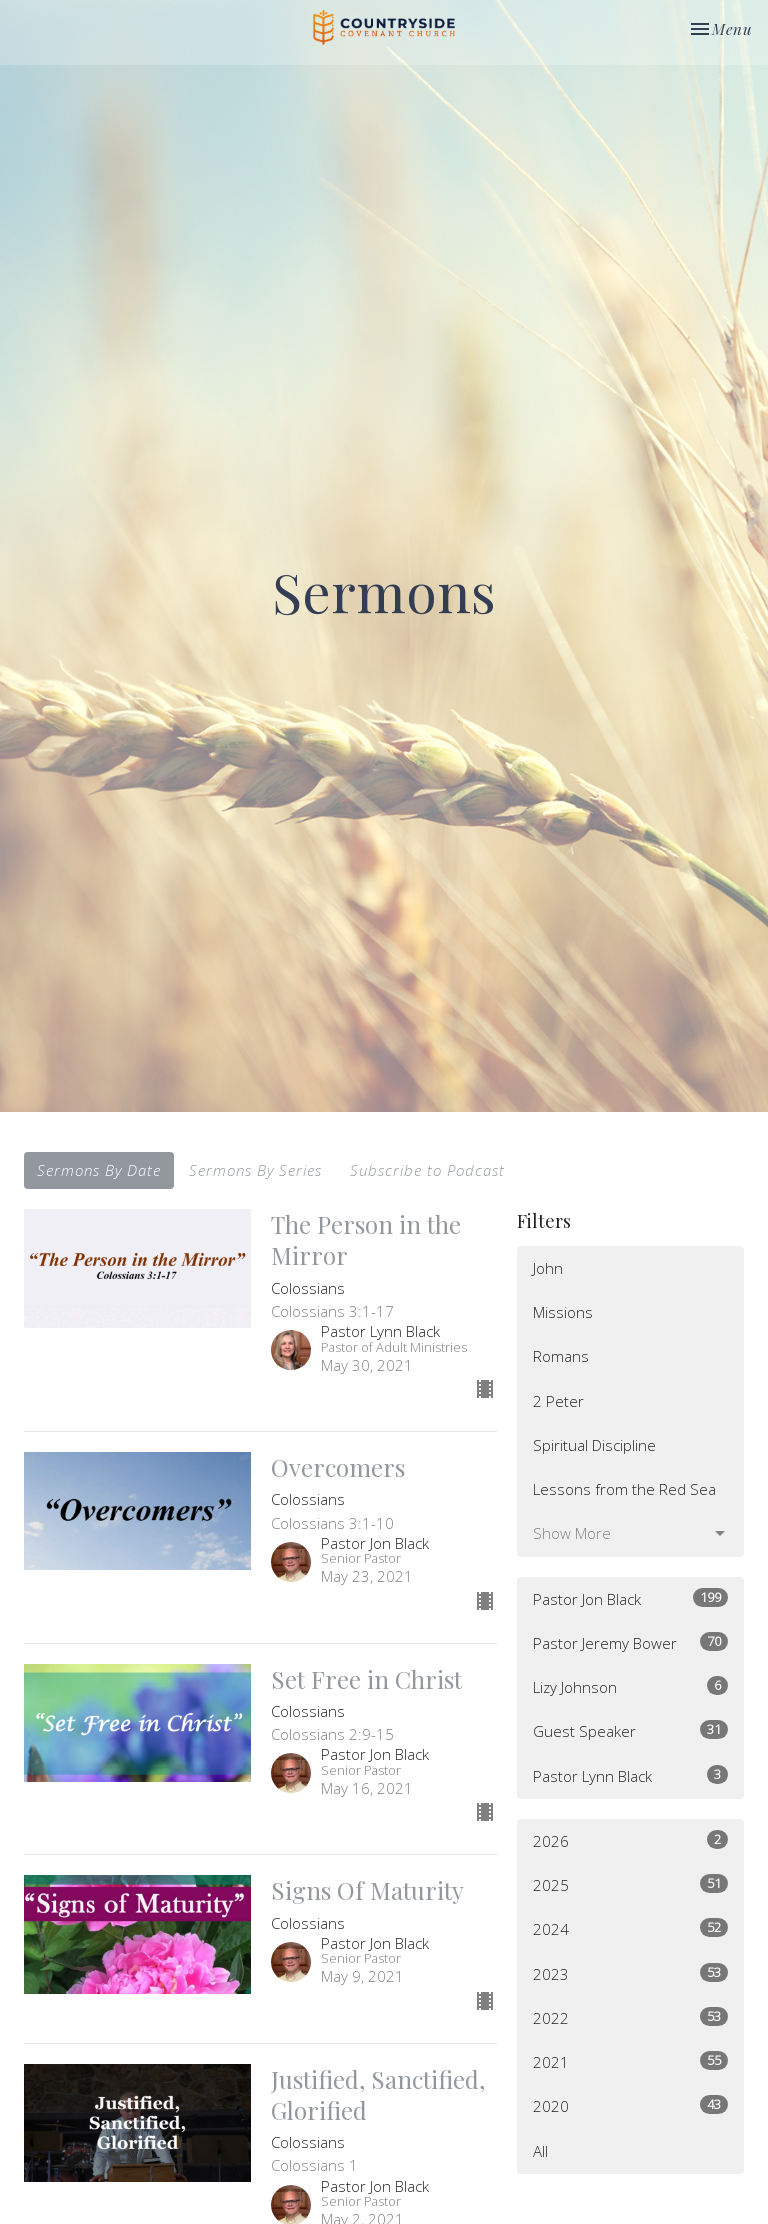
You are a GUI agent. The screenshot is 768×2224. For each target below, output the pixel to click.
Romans (561, 1356)
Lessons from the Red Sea (624, 1489)
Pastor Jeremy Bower (630, 1642)
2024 (630, 1928)
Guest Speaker (630, 1730)
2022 (630, 2017)
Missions (563, 1312)
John (548, 1268)
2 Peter (558, 1401)
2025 (630, 1884)
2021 (630, 2061)
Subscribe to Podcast (427, 1170)
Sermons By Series (255, 1170)
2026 (630, 1840)
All (540, 2151)
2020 (630, 2105)
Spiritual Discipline (594, 1445)
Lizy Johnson (630, 1686)
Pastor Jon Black (630, 1598)
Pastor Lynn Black (630, 1775)
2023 (630, 1973)
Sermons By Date (99, 1170)
